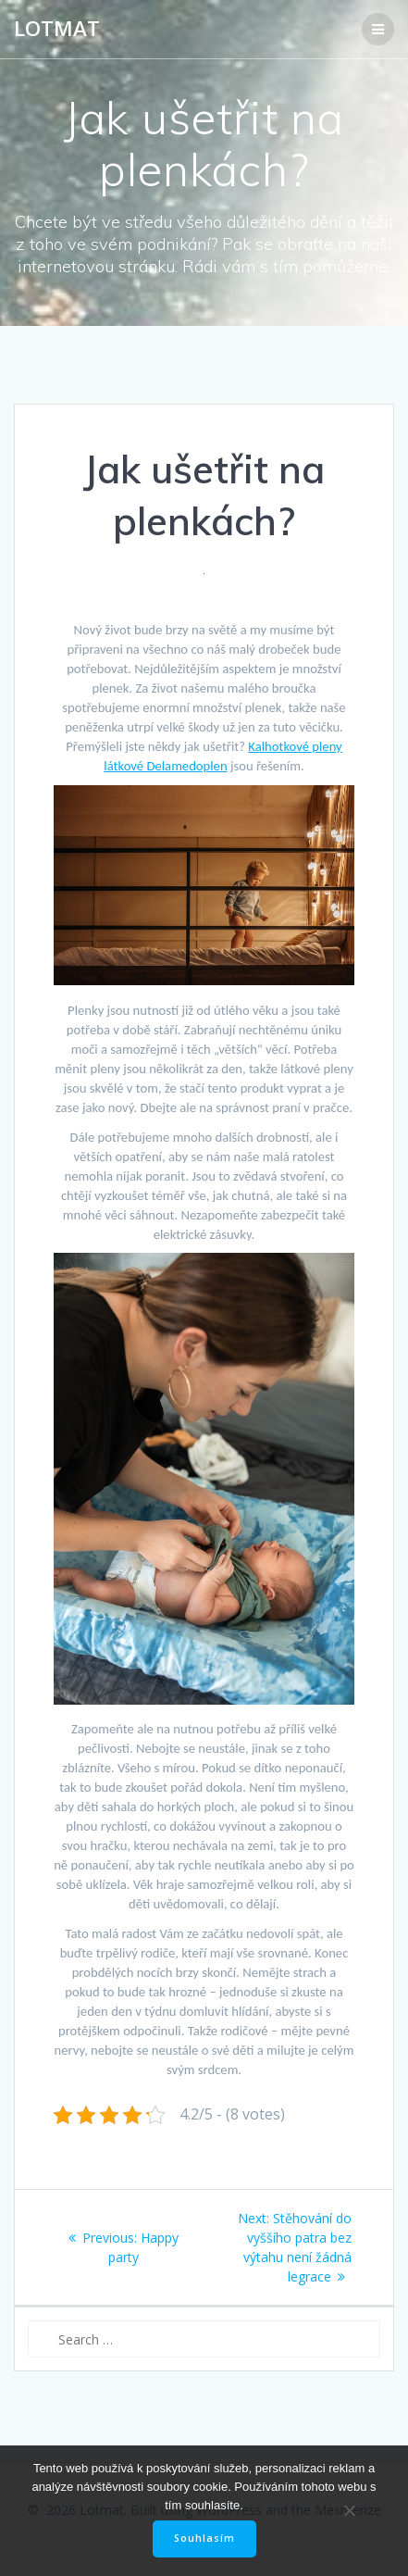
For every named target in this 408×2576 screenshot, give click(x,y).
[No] (348, 2510)
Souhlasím (204, 2538)
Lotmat (57, 29)
